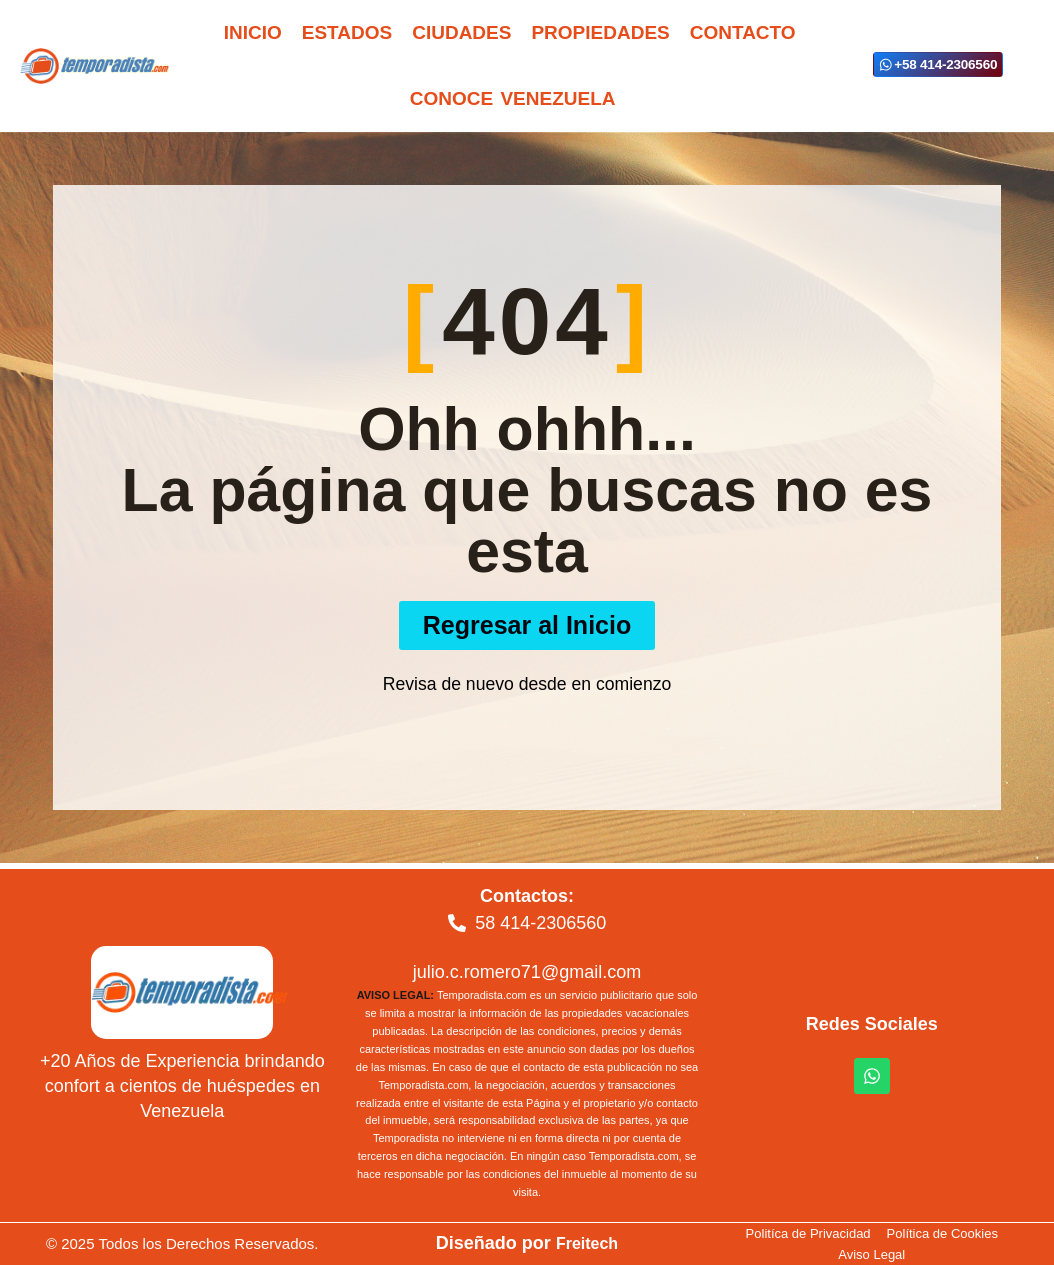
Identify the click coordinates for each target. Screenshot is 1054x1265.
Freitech (587, 1243)
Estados (347, 32)
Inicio (253, 32)
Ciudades (461, 32)
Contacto (743, 32)
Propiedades (600, 32)
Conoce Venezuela (513, 98)
